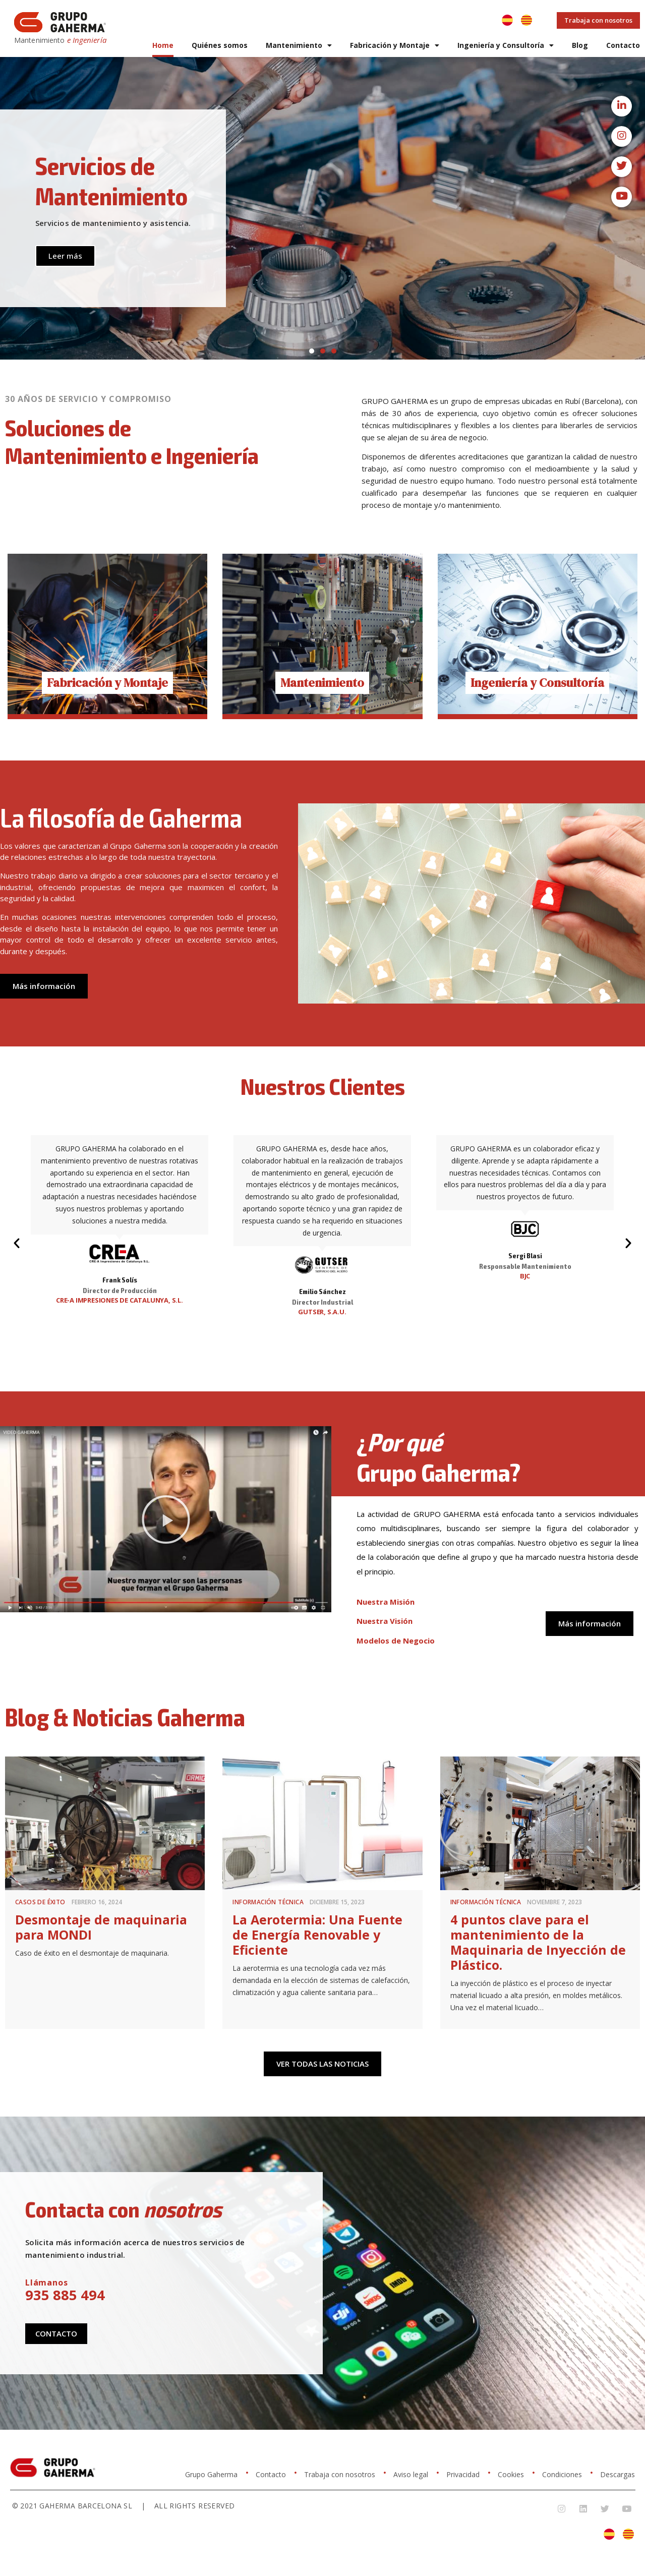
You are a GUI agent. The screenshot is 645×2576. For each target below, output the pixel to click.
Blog (580, 45)
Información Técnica (268, 1902)
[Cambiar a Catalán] (526, 20)
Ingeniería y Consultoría (505, 45)
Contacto (623, 45)
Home (162, 45)
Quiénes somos (220, 45)
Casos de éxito (40, 1902)
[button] (311, 351)
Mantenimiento (299, 45)
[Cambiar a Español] (507, 20)
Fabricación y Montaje (394, 45)
